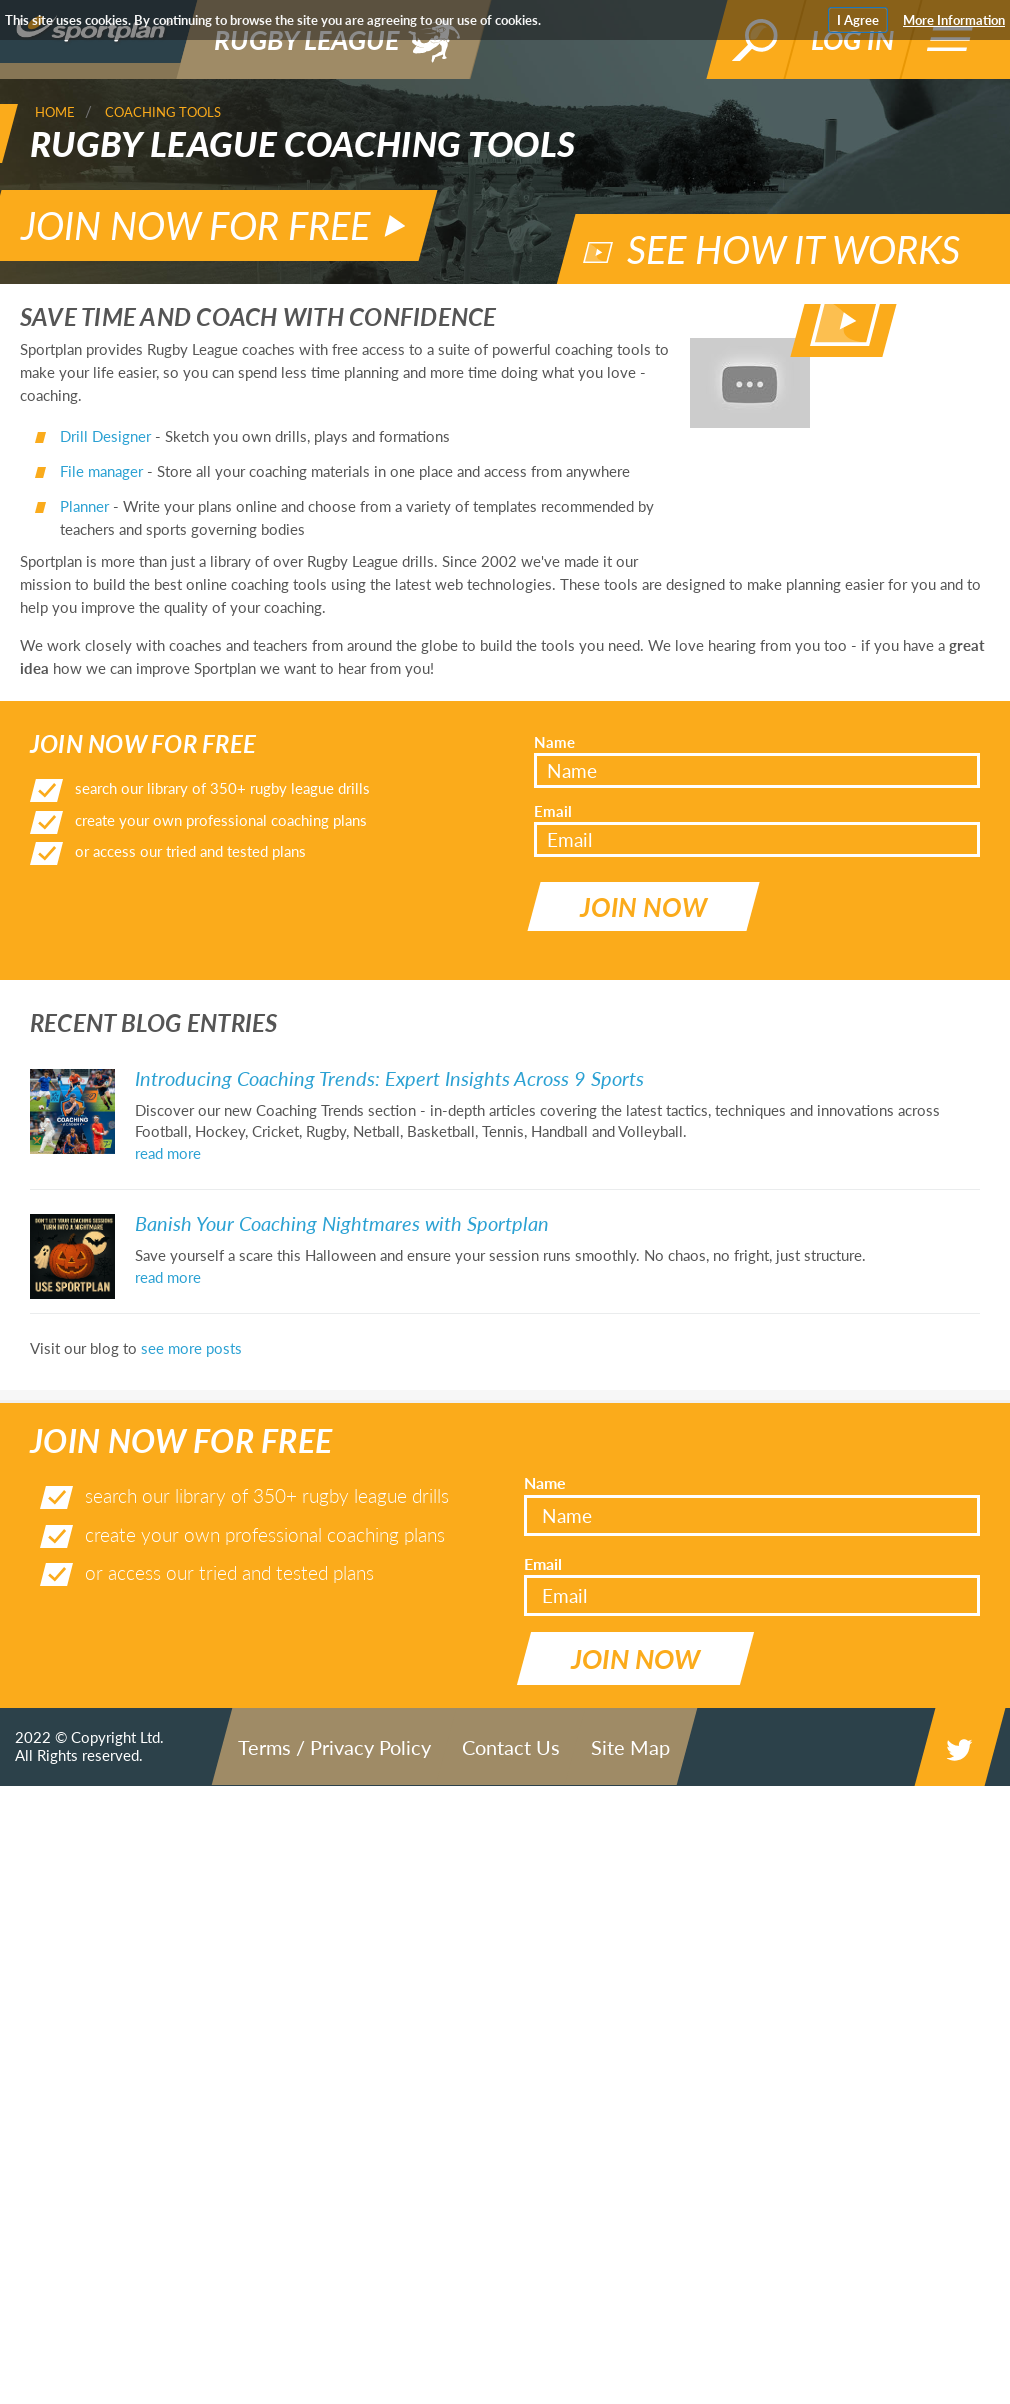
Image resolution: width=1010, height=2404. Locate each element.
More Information (954, 20)
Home (55, 112)
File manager (101, 443)
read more (168, 1099)
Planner (84, 478)
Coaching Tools (163, 112)
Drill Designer (105, 408)
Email (553, 783)
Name (554, 713)
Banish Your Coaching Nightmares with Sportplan (342, 1169)
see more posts (191, 1294)
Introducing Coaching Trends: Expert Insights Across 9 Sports (389, 1024)
